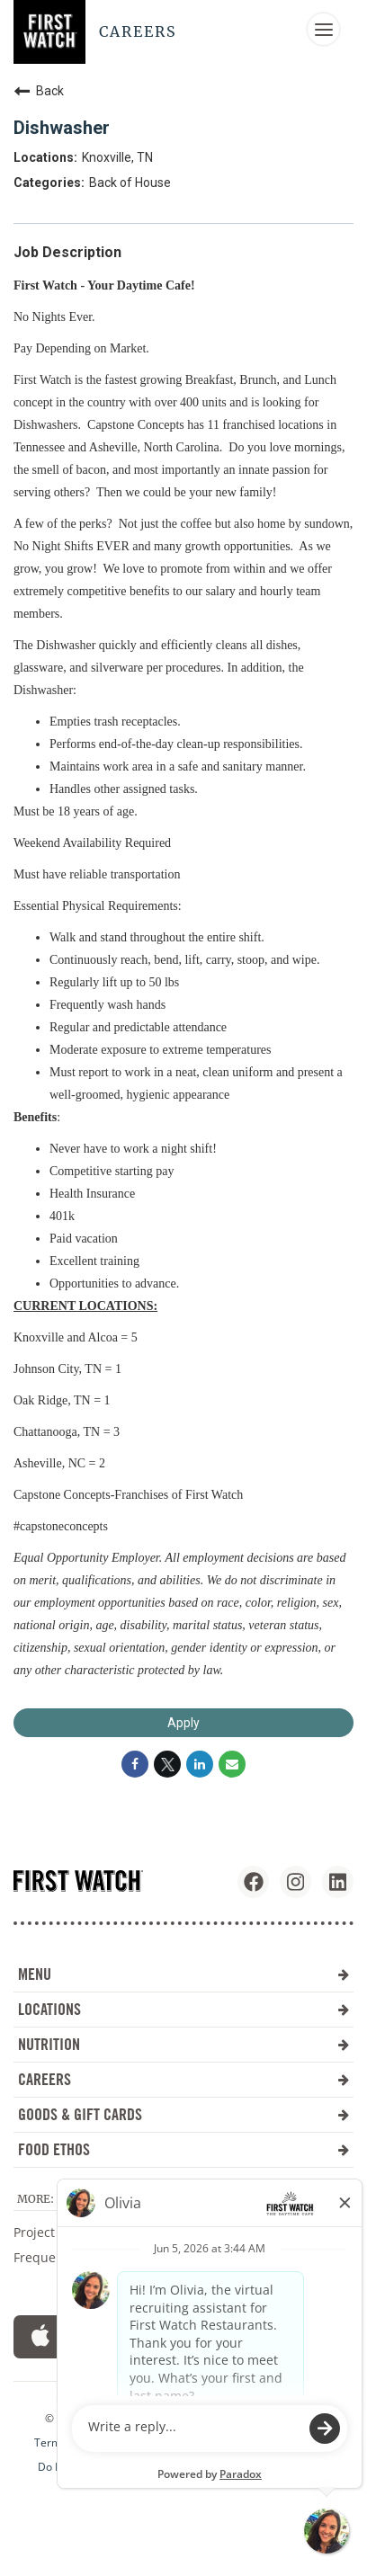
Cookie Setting (297, 2443)
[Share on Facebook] (135, 1764)
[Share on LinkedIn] (200, 1764)
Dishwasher (61, 127)
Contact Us (216, 2257)
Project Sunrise (58, 2232)
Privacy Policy (149, 2467)
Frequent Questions (73, 2257)
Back (38, 91)
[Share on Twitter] (167, 1764)
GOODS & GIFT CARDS (183, 2114)
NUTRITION (183, 2044)
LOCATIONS (183, 2009)
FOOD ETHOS (183, 2149)
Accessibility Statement (181, 2443)
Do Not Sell (66, 2467)
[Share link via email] (232, 1764)
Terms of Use (68, 2443)
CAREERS (183, 2079)
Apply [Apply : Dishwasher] (183, 1723)
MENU (183, 1974)
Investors (211, 2232)
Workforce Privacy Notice (267, 2467)
